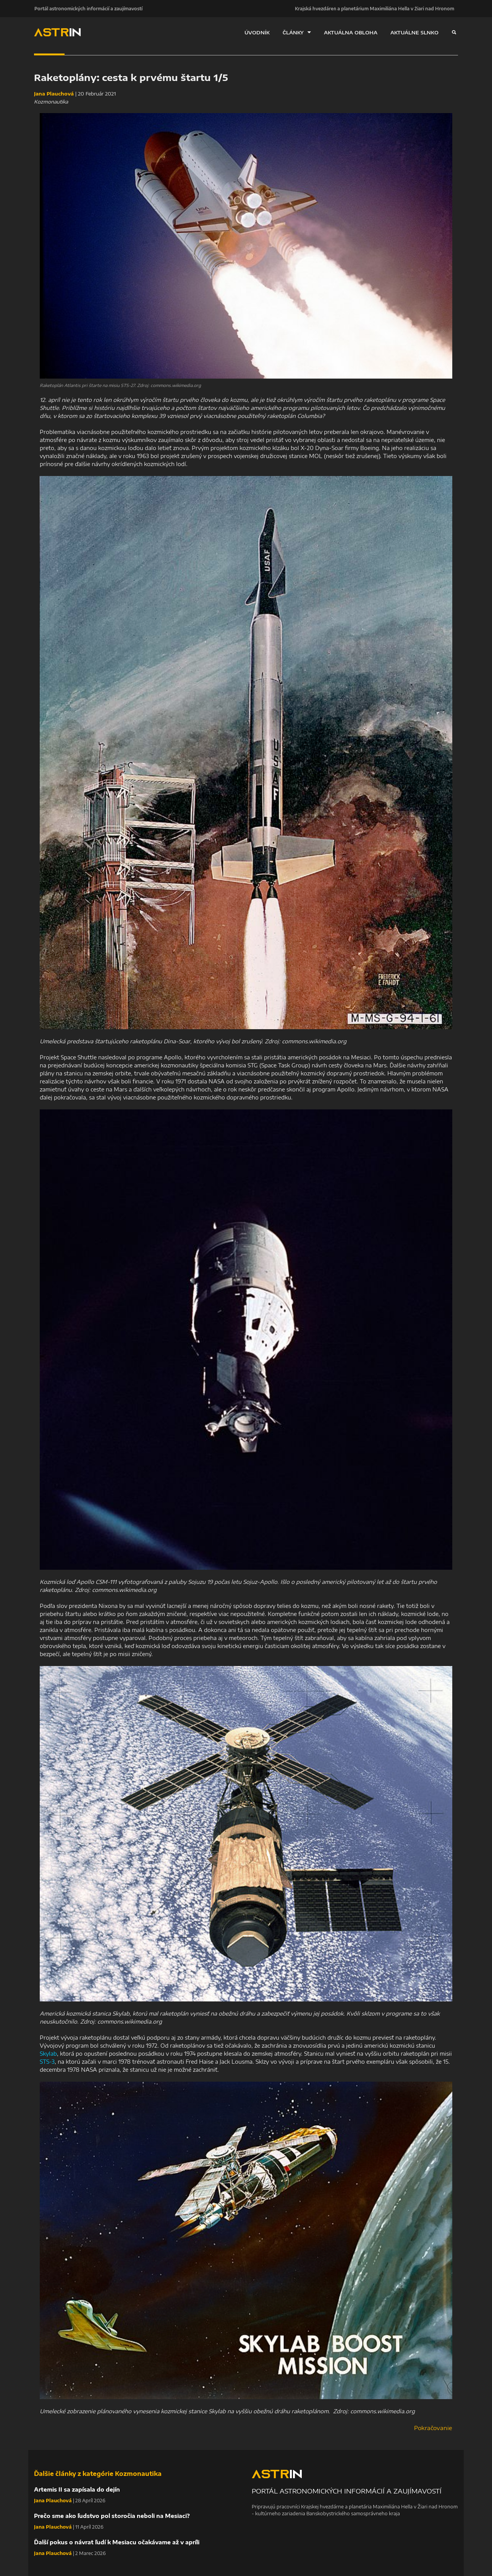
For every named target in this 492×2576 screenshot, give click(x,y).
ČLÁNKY (297, 32)
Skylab (48, 2053)
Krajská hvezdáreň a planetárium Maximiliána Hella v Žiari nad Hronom (374, 8)
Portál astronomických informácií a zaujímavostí (88, 8)
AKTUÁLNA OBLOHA (350, 32)
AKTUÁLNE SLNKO (414, 32)
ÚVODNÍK (257, 32)
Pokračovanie (433, 2427)
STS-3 (47, 2061)
